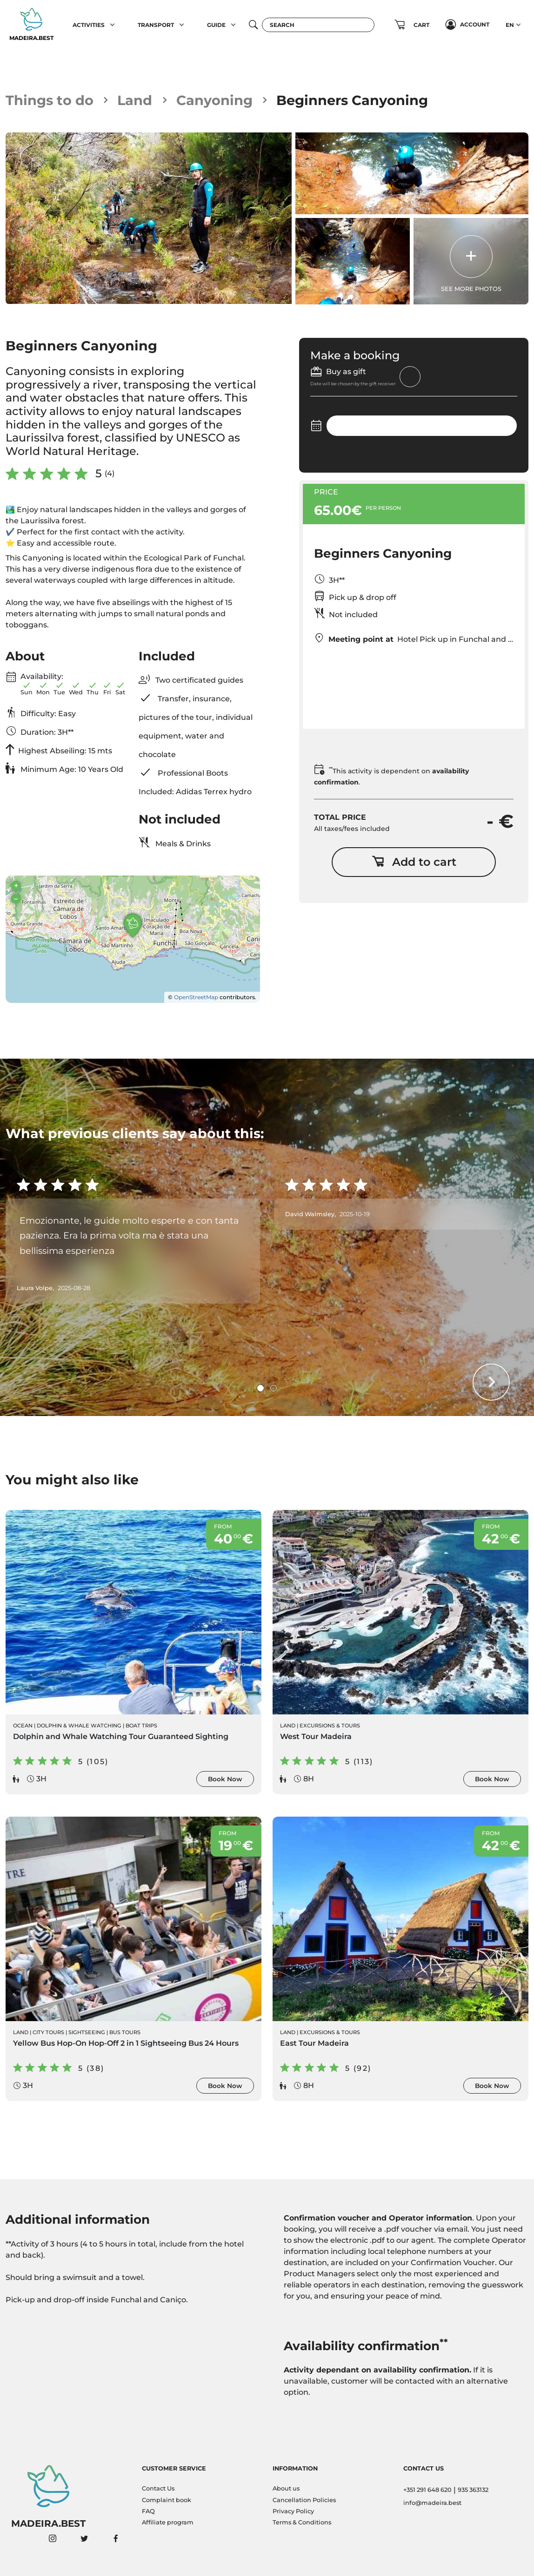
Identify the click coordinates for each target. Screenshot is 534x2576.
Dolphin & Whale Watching (79, 1725)
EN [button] (510, 24)
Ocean (23, 1725)
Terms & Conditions (302, 2522)
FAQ (148, 2511)
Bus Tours (124, 2032)
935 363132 (473, 2489)
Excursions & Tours (330, 1725)
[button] (112, 24)
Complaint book (166, 2500)
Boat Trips (141, 1725)
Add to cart (414, 862)
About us (286, 2488)
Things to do (49, 100)
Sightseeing (86, 2032)
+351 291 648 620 (427, 2489)
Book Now (225, 1779)
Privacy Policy (293, 2511)
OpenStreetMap (196, 997)
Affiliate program (168, 2522)
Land (134, 100)
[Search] (318, 25)
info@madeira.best (432, 2502)
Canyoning (214, 100)
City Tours (48, 2032)
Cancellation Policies (304, 2500)
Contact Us (158, 2488)
